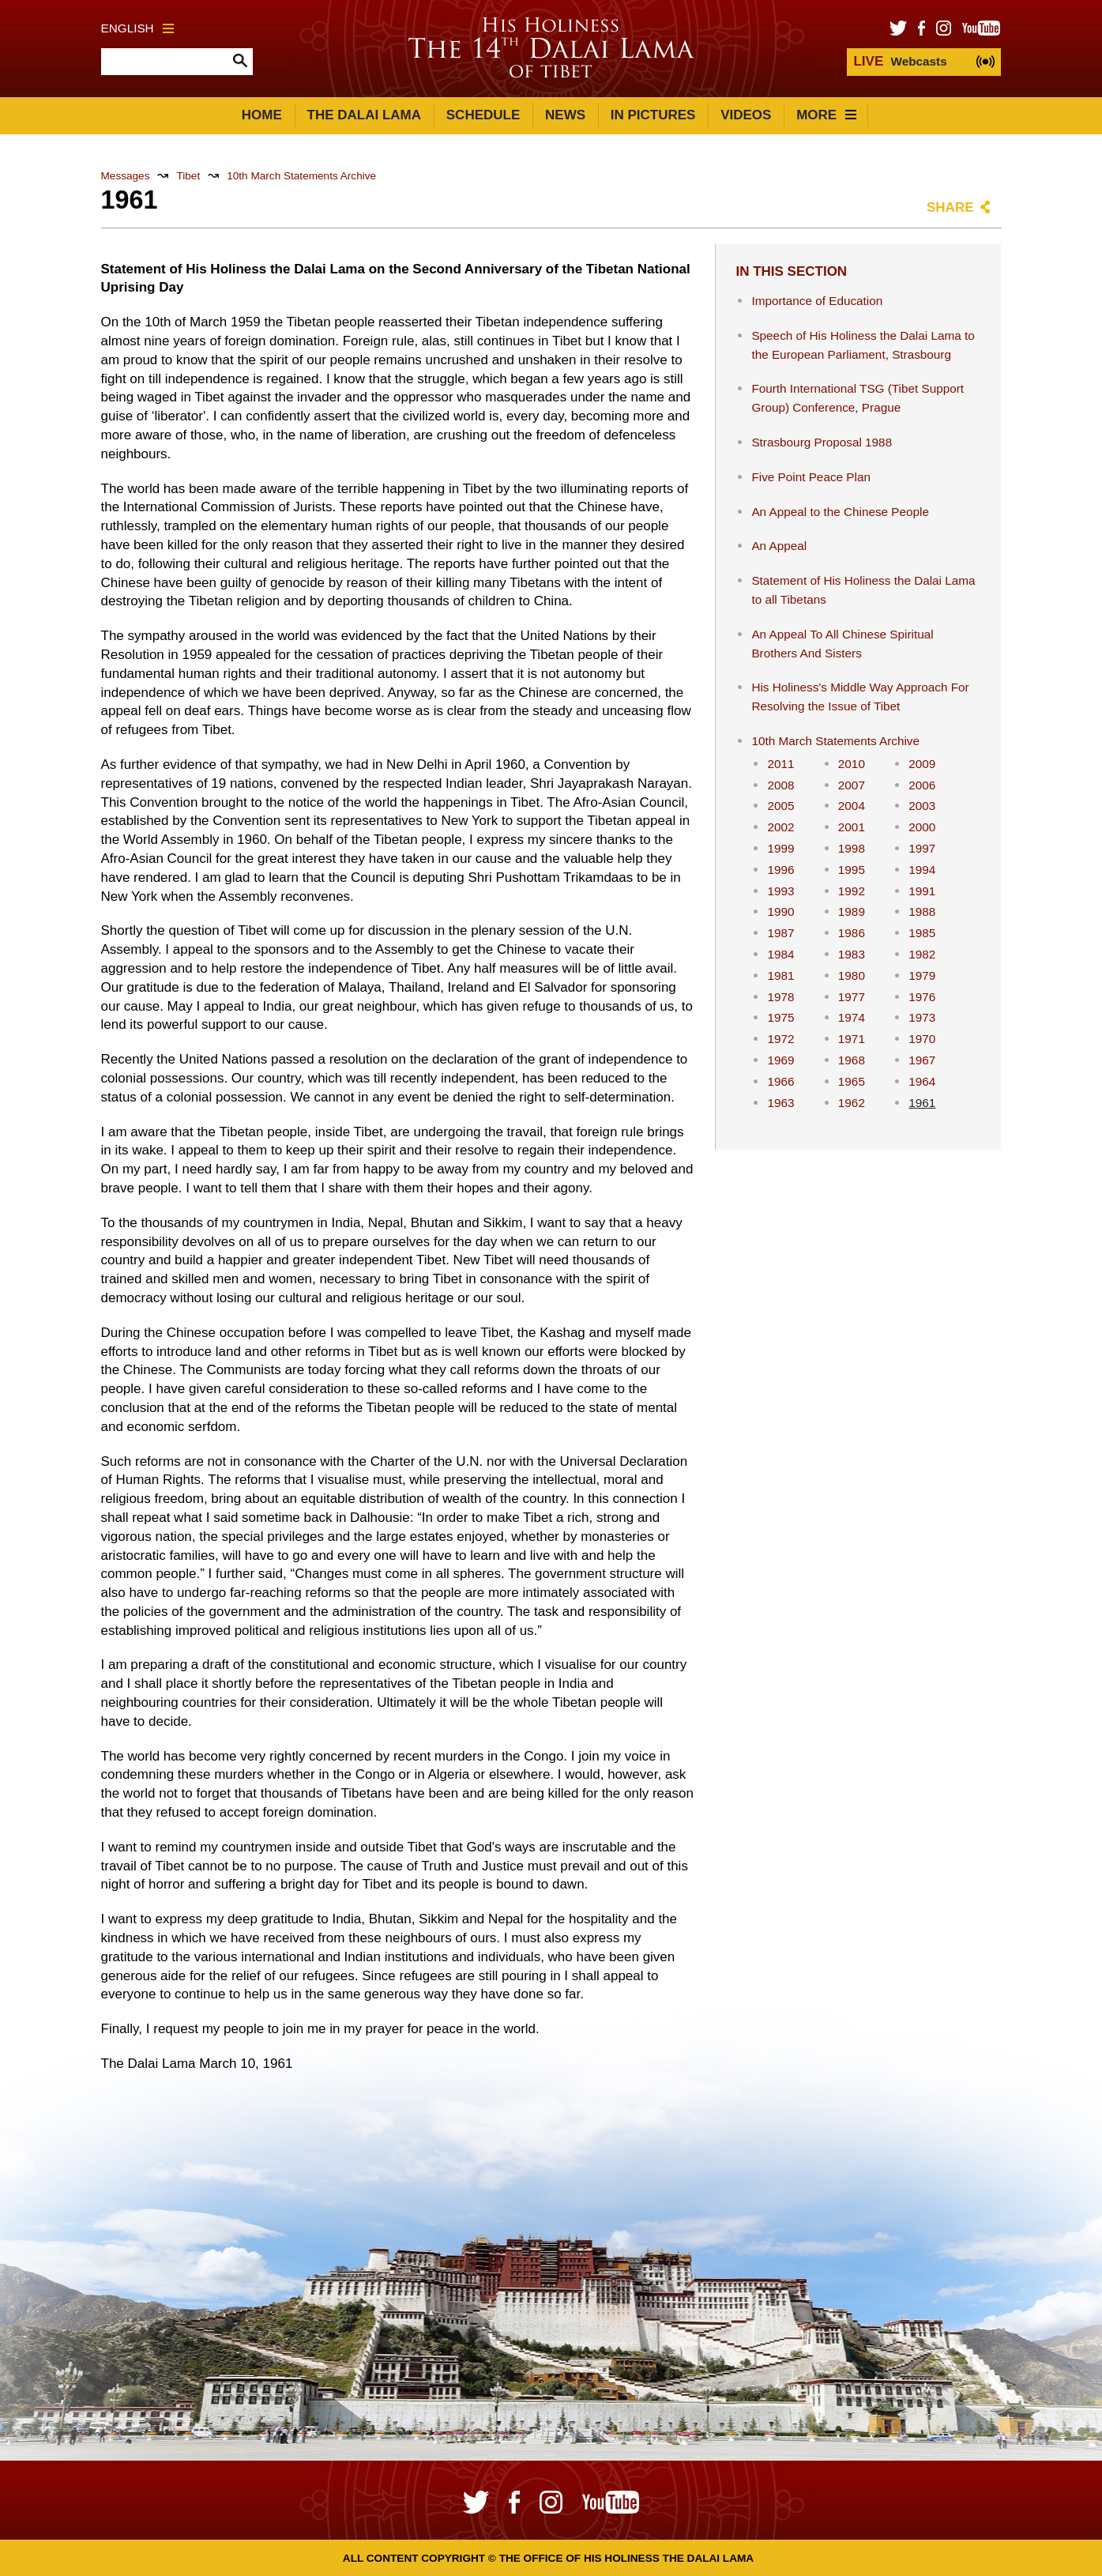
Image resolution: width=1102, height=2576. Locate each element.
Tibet (188, 176)
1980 (851, 975)
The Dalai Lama (364, 114)
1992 (851, 891)
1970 (921, 1038)
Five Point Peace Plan (811, 477)
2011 (780, 763)
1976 (921, 997)
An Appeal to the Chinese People (840, 511)
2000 (921, 827)
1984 (780, 954)
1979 (921, 975)
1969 (780, 1060)
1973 (921, 1017)
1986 (851, 933)
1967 (921, 1060)
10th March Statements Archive (301, 176)
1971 (851, 1038)
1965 (851, 1081)
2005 (780, 805)
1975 (780, 1017)
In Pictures (653, 114)
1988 (921, 911)
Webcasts (899, 61)
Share (950, 207)
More (826, 114)
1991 (921, 891)
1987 (780, 933)
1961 (921, 1102)
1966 (780, 1081)
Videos (745, 114)
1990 (780, 911)
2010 (851, 763)
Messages (125, 176)
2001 (851, 827)
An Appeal (779, 545)
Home (262, 114)
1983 (851, 954)
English (137, 28)
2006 (921, 785)
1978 (780, 997)
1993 (780, 891)
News (565, 114)
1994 (921, 869)
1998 (851, 848)
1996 (780, 869)
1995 (851, 869)
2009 (921, 763)
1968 (851, 1060)
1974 (851, 1017)
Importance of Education (816, 300)
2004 (851, 805)
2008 (780, 785)
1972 (780, 1038)
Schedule (483, 114)
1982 (921, 954)
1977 (851, 997)
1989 (851, 911)
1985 (921, 933)
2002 (780, 827)
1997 (921, 848)
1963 (780, 1102)
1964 (921, 1081)
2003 (921, 805)
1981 (780, 975)
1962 (851, 1102)
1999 (780, 848)
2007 (851, 785)
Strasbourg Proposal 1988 (821, 442)
